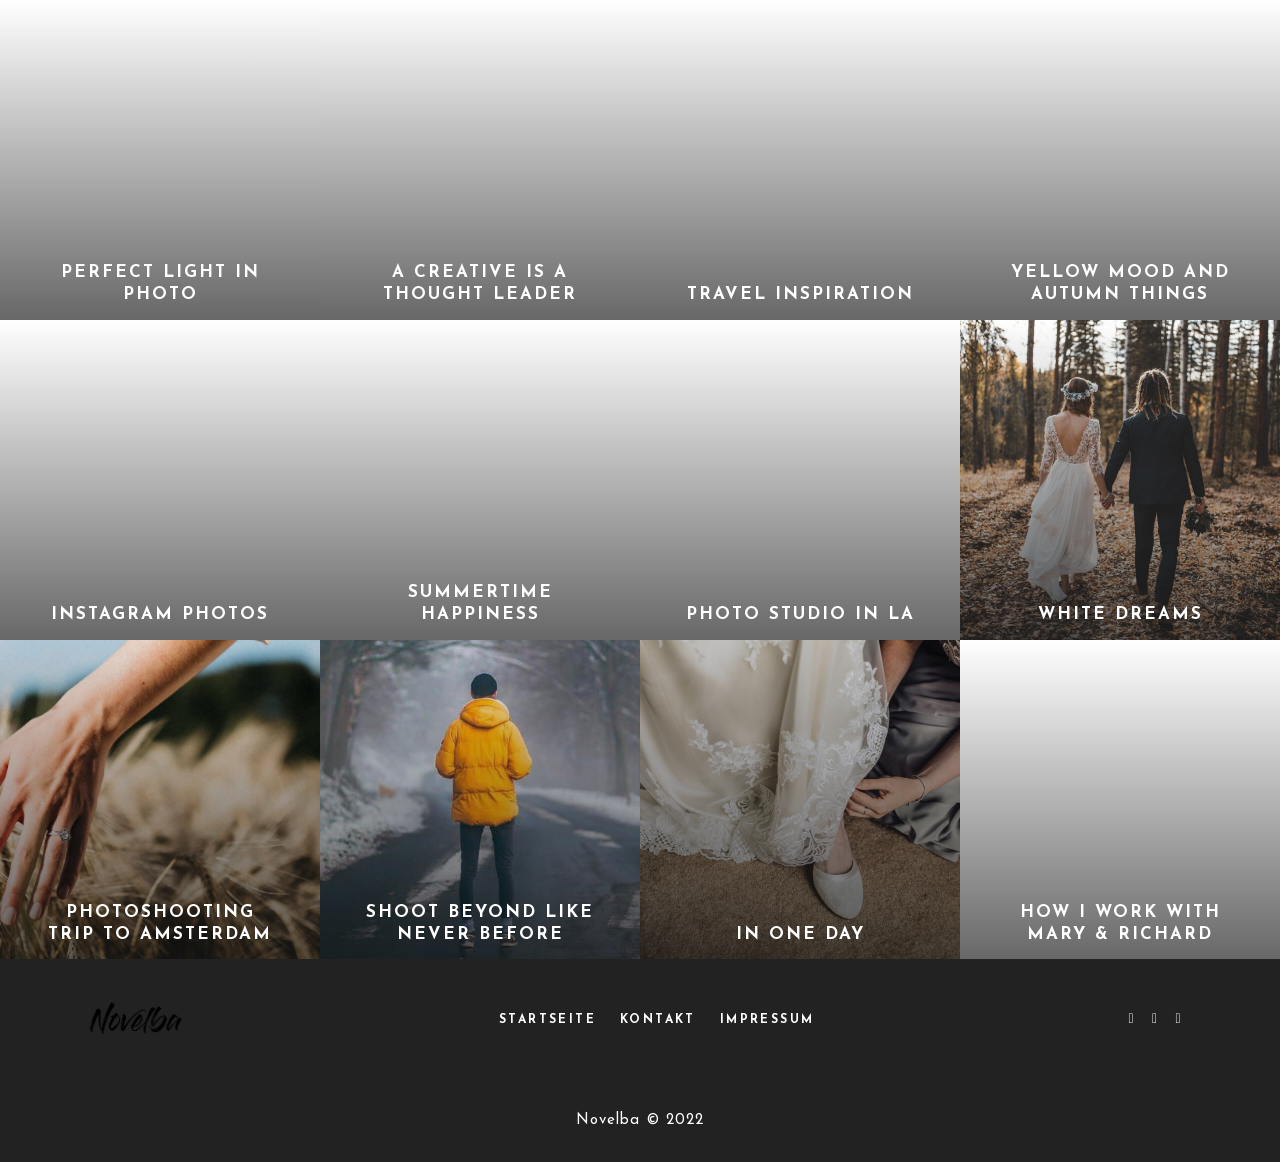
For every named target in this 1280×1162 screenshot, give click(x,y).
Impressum (767, 1020)
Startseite (547, 1020)
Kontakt (658, 1020)
